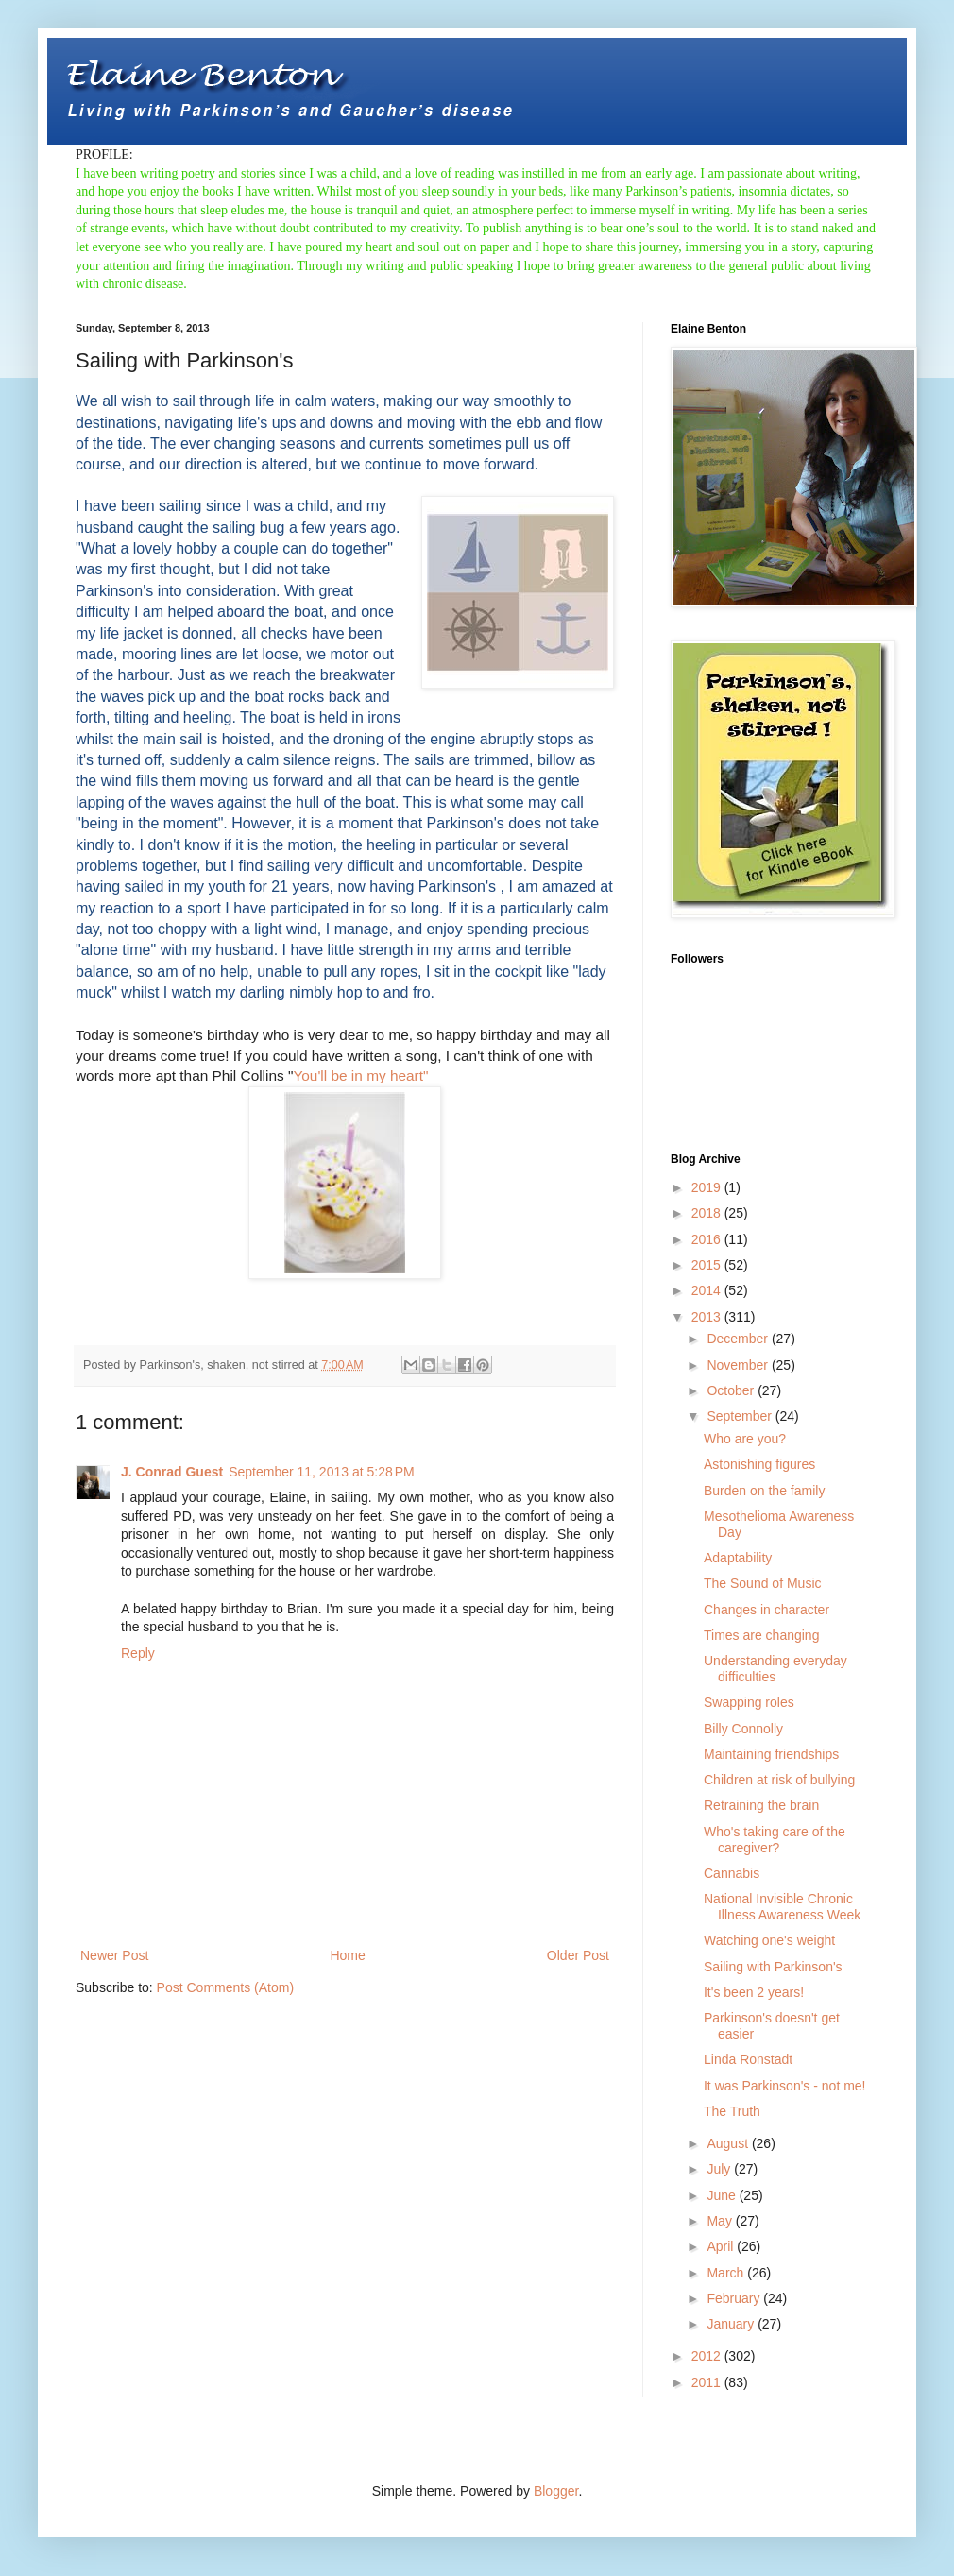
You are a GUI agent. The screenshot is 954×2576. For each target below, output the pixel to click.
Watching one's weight (769, 1940)
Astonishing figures (759, 1464)
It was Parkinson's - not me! (785, 2085)
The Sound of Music (763, 1583)
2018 (707, 1212)
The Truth (732, 2111)
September (741, 1416)
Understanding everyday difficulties (775, 1668)
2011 (707, 2382)
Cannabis (731, 1873)
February (735, 2298)
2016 (707, 1239)
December (739, 1338)
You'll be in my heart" (360, 1075)
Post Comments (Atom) (225, 1987)
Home (347, 1955)
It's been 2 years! (754, 1992)
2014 (707, 1290)
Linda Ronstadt (748, 2059)
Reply (138, 1653)
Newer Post (114, 1955)
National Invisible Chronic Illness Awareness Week (782, 1906)
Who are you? (745, 1438)
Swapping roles (749, 1702)
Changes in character (766, 1609)
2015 (707, 1264)
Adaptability (738, 1557)
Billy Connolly (743, 1728)
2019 (707, 1187)
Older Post (578, 1955)
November (739, 1365)
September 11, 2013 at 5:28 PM (322, 1471)
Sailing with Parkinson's (773, 1966)
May (721, 2220)
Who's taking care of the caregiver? (774, 1839)
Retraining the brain (761, 1805)
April (722, 2246)
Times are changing (761, 1635)
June (723, 2195)
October (732, 1390)
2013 (707, 1316)
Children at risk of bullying (779, 1779)
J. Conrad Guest (172, 1471)
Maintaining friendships (771, 1754)
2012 (707, 2355)
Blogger (556, 2491)
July (720, 2168)
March (727, 2272)
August (729, 2143)
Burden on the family (764, 1490)
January (732, 2323)
